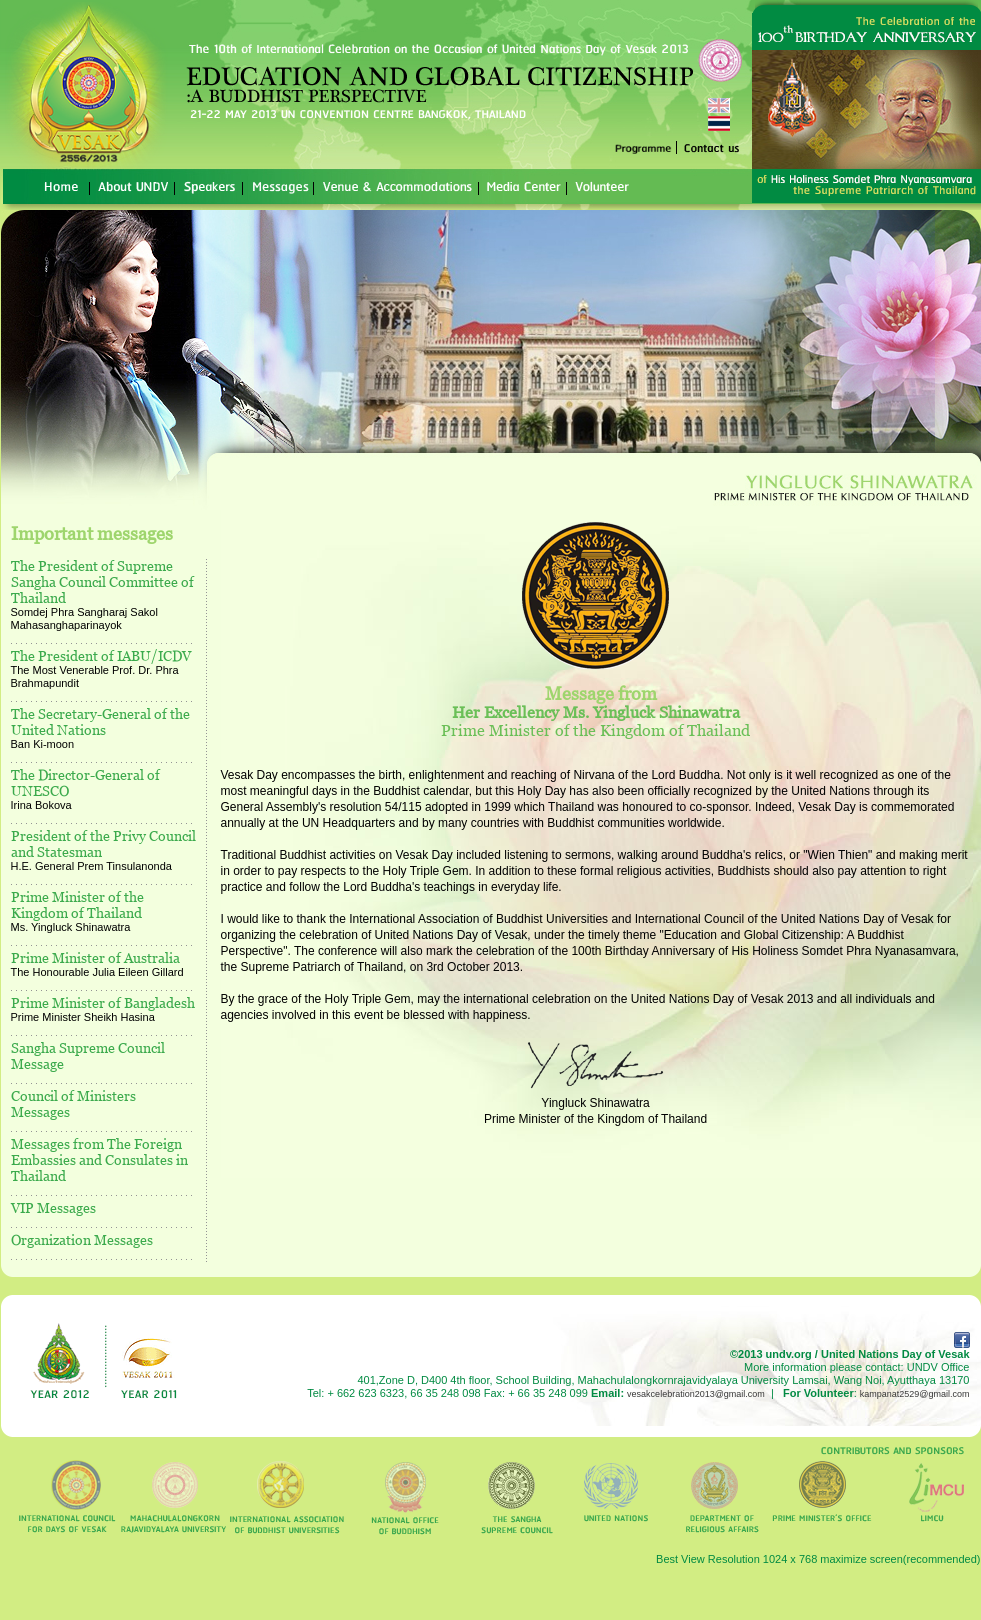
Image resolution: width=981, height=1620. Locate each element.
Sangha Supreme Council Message (88, 1055)
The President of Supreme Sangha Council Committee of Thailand (102, 581)
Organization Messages (82, 1239)
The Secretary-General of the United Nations (100, 721)
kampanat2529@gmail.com (915, 1394)
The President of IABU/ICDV (101, 655)
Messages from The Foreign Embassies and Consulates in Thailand (99, 1159)
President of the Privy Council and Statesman (103, 843)
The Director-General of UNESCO (85, 782)
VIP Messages (53, 1207)
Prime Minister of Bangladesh (103, 1002)
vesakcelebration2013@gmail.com (696, 1394)
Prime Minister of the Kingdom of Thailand (77, 904)
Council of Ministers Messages (73, 1103)
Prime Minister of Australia (95, 957)
